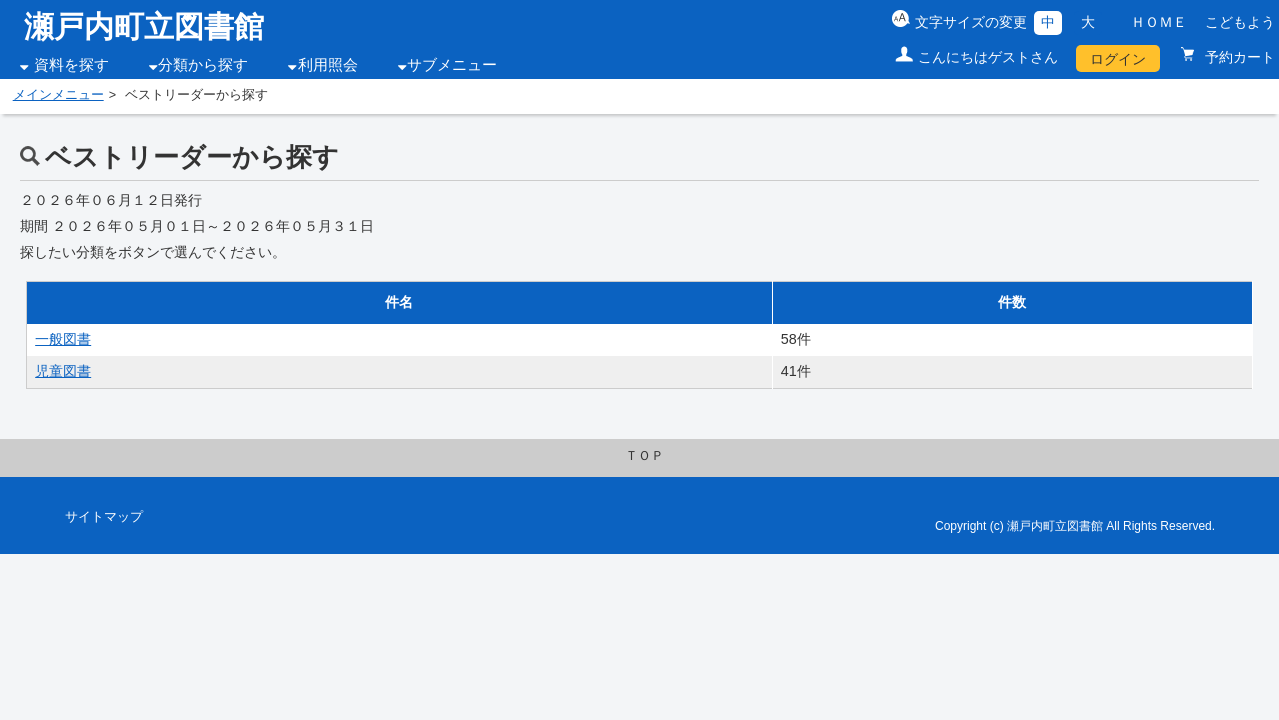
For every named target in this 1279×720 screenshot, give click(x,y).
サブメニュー (452, 65)
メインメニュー (58, 95)
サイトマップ (104, 517)
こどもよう (1240, 22)
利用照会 (328, 65)
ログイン (1118, 59)
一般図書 (63, 339)
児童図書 (63, 371)
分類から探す (203, 65)
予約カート (1238, 57)
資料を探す (71, 65)
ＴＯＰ (644, 456)
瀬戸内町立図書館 (144, 26)
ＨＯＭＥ (1159, 22)
